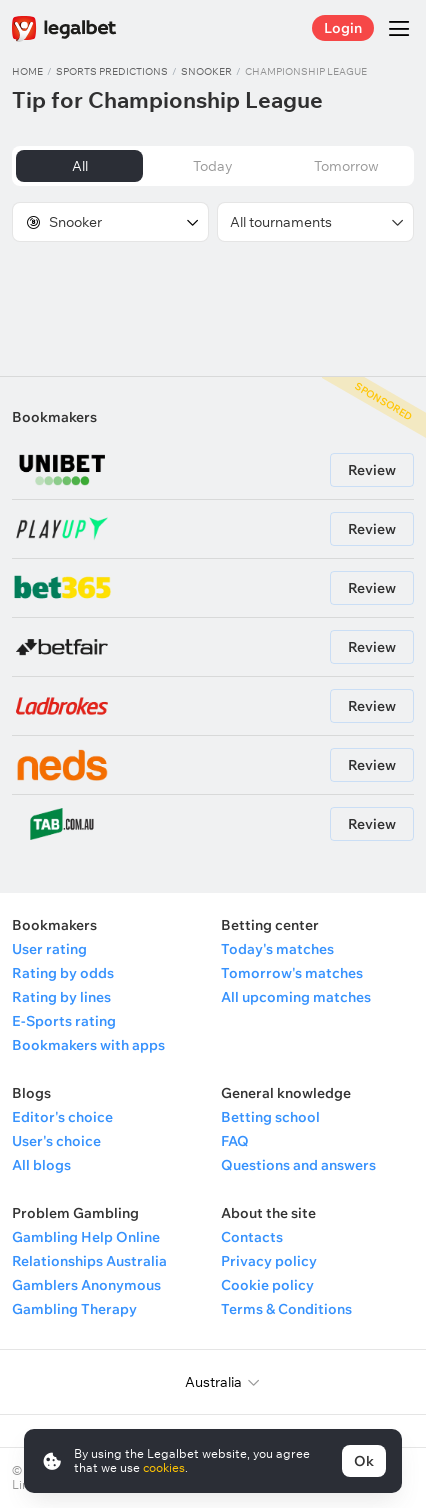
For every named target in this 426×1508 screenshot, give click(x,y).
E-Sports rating (64, 1021)
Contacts (252, 1237)
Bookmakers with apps (88, 1045)
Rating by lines (61, 997)
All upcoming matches (296, 997)
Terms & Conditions (286, 1309)
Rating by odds (63, 973)
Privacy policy (269, 1261)
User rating (49, 949)
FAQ (235, 1141)
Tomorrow (346, 166)
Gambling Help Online (86, 1237)
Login (343, 28)
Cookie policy (267, 1285)
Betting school (270, 1117)
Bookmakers (54, 417)
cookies (164, 1467)
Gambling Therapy (74, 1309)
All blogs (41, 1165)
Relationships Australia (89, 1261)
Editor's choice (62, 1117)
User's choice (56, 1141)
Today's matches (277, 949)
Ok (364, 1461)
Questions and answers (298, 1165)
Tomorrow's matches (292, 973)
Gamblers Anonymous (86, 1285)
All (80, 166)
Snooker (206, 71)
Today (213, 166)
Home (27, 71)
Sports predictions (112, 71)
